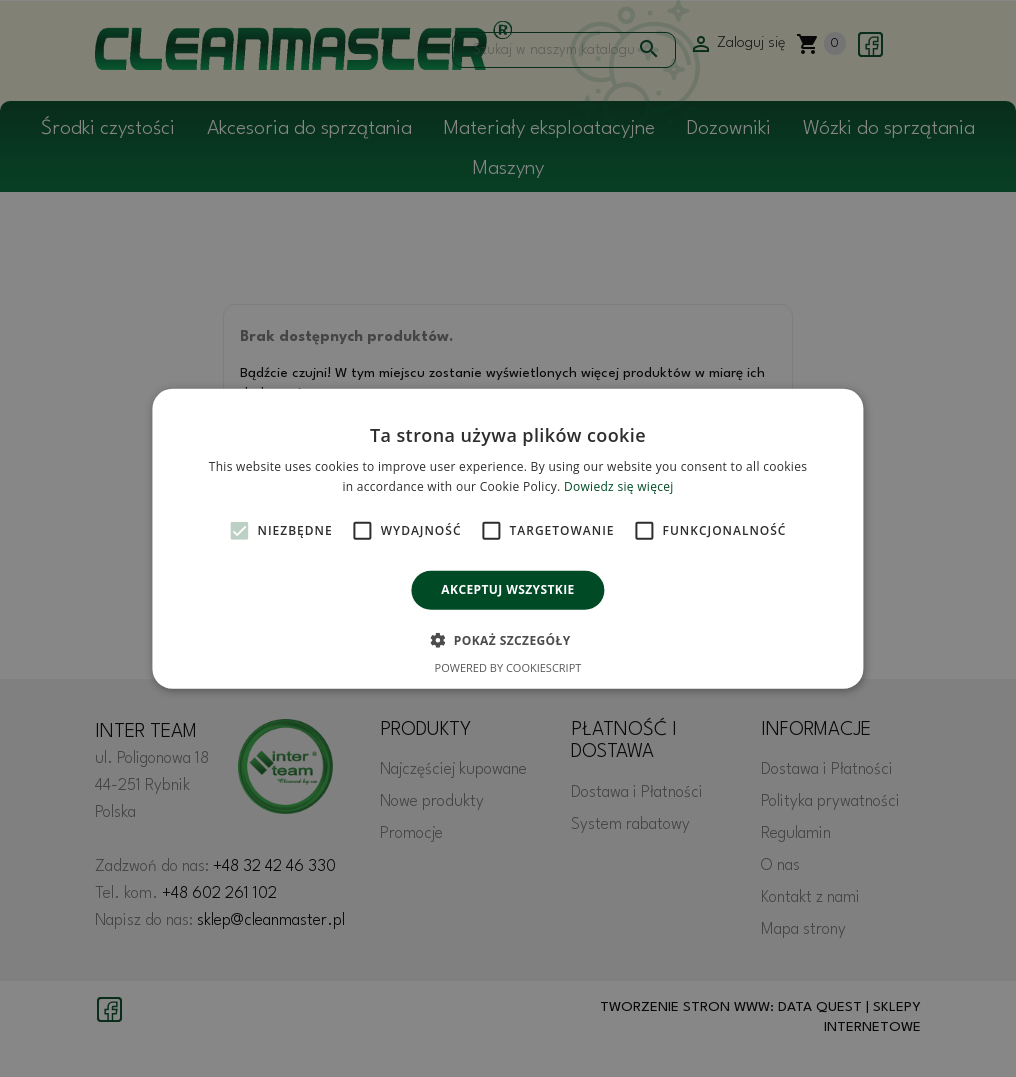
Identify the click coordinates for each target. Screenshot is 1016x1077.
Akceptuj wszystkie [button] (507, 589)
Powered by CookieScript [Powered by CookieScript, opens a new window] (508, 667)
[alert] (508, 538)
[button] (507, 640)
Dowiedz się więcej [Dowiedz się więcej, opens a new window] (619, 486)
